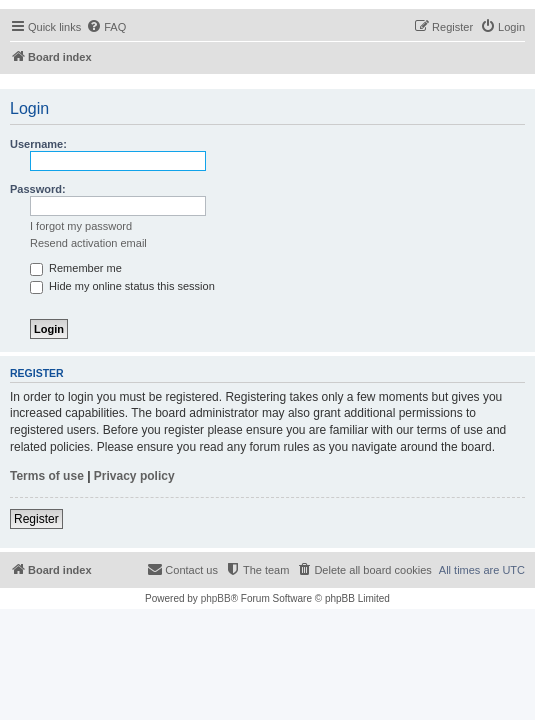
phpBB (216, 598)
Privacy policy (134, 476)
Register (36, 519)
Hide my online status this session (122, 286)
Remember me (76, 268)
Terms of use (47, 476)
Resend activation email (88, 243)
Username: (38, 144)
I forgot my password (81, 226)
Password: (38, 189)
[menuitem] (106, 27)
